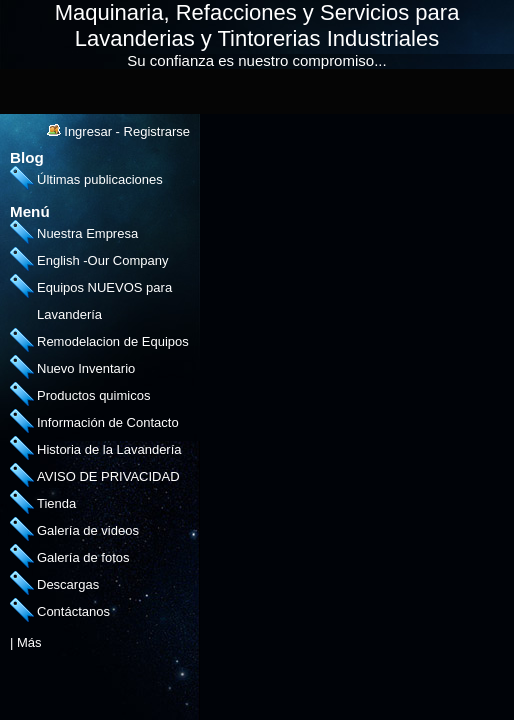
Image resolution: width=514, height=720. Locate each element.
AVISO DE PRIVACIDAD (108, 476)
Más (29, 642)
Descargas (68, 584)
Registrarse (157, 131)
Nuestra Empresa (87, 233)
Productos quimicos (93, 395)
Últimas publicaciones (100, 179)
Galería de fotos (83, 557)
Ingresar (88, 131)
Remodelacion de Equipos (113, 341)
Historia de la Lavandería (109, 449)
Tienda (56, 503)
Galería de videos (88, 530)
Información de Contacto (108, 422)
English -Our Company (103, 260)
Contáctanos (73, 611)
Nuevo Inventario (86, 368)
